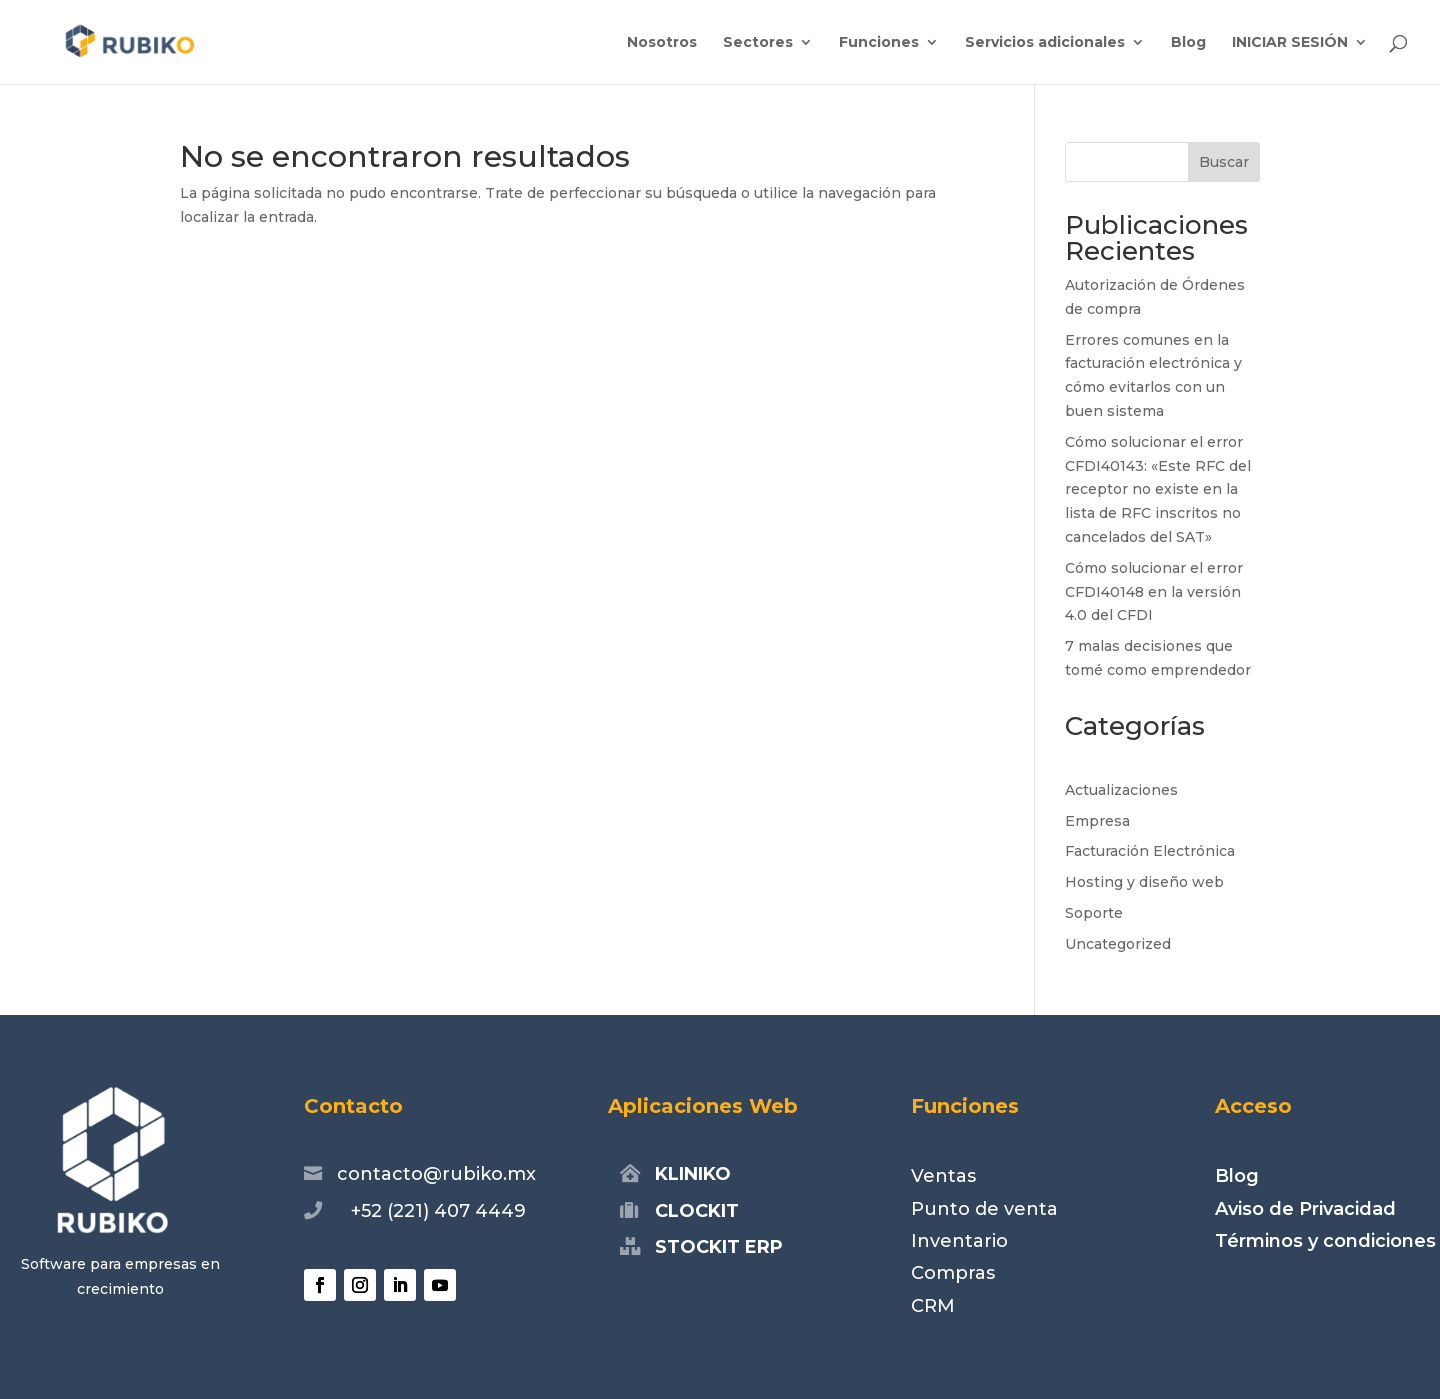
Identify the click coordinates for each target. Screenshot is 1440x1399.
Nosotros (662, 43)
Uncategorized (1118, 944)
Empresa (1097, 821)
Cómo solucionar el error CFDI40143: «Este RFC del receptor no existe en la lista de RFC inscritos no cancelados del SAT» (1158, 489)
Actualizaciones (1121, 790)
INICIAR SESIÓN (1290, 43)
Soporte (1094, 913)
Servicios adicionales (1045, 43)
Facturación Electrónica (1150, 851)
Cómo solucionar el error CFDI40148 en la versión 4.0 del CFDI (1154, 592)
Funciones (879, 43)
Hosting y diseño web (1144, 882)
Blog (1188, 43)
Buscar (1224, 162)
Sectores (758, 43)
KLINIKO (693, 1174)
